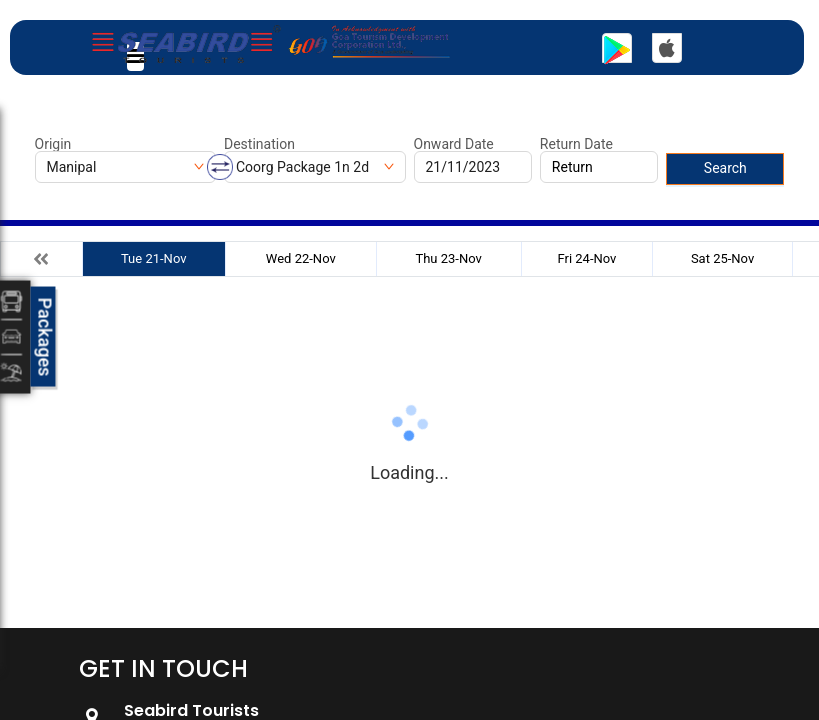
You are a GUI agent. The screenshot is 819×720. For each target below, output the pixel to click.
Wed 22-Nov (301, 258)
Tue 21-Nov (154, 258)
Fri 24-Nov (586, 258)
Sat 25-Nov (722, 258)
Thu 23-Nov (448, 258)
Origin (53, 144)
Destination (259, 144)
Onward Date (454, 144)
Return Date (576, 144)
